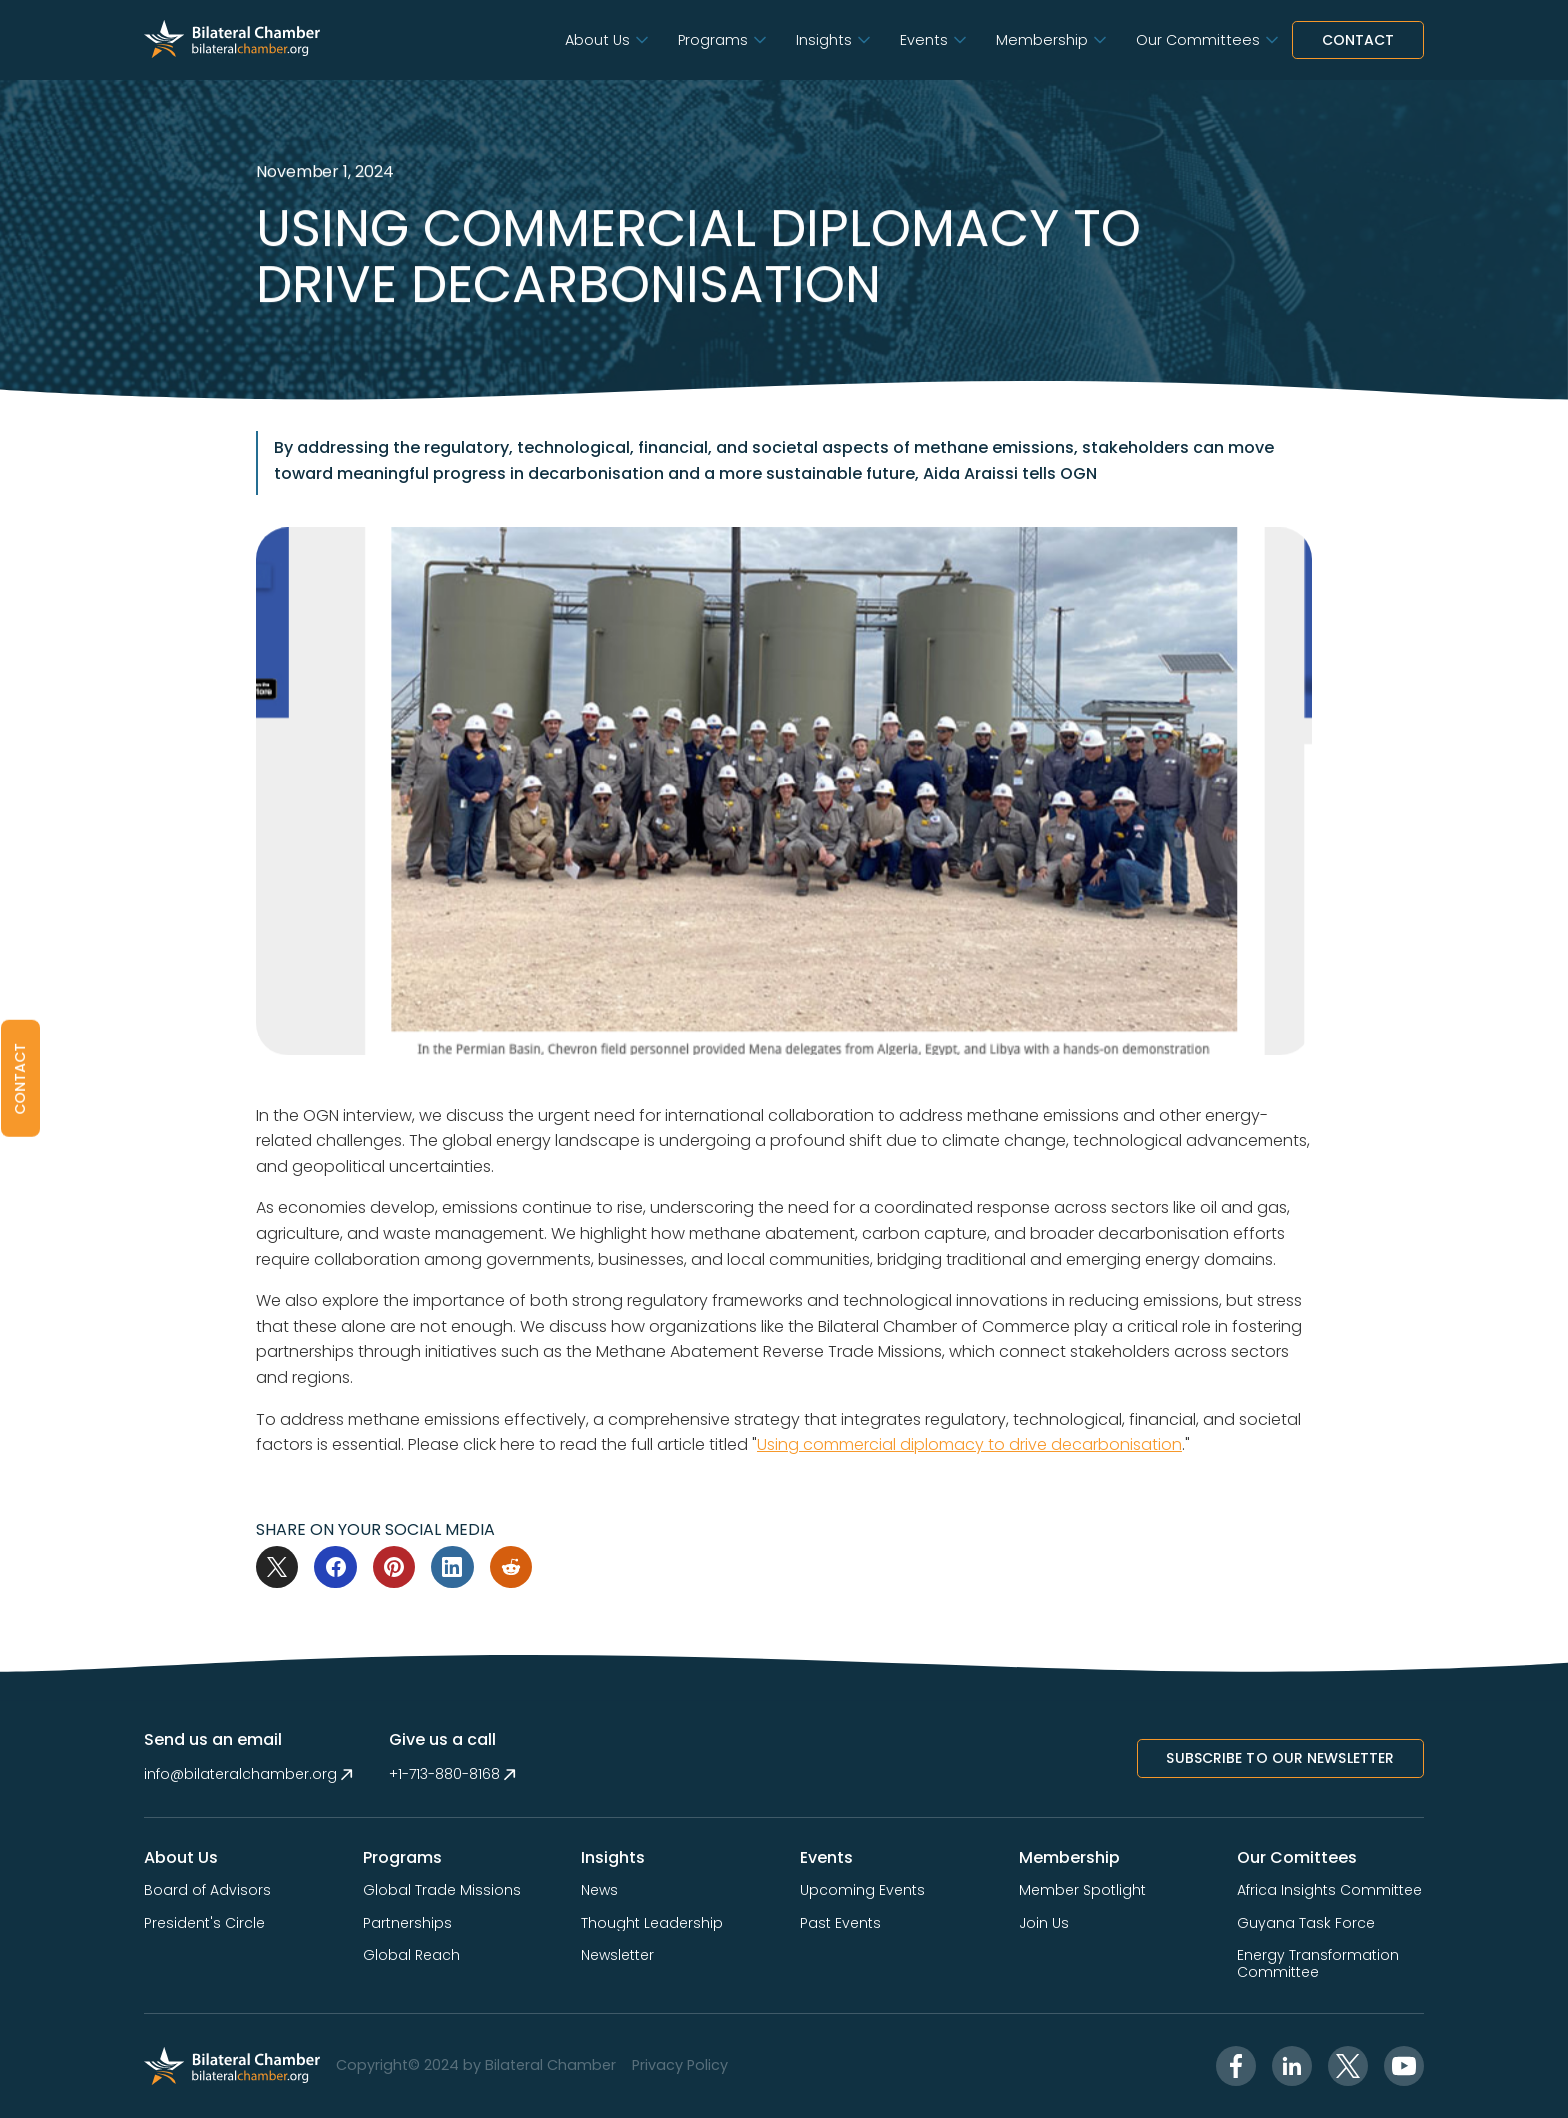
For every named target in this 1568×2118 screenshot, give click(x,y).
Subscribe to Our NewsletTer (1280, 1758)
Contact (1358, 40)
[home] (232, 40)
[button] (605, 40)
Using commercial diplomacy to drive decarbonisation (969, 1444)
